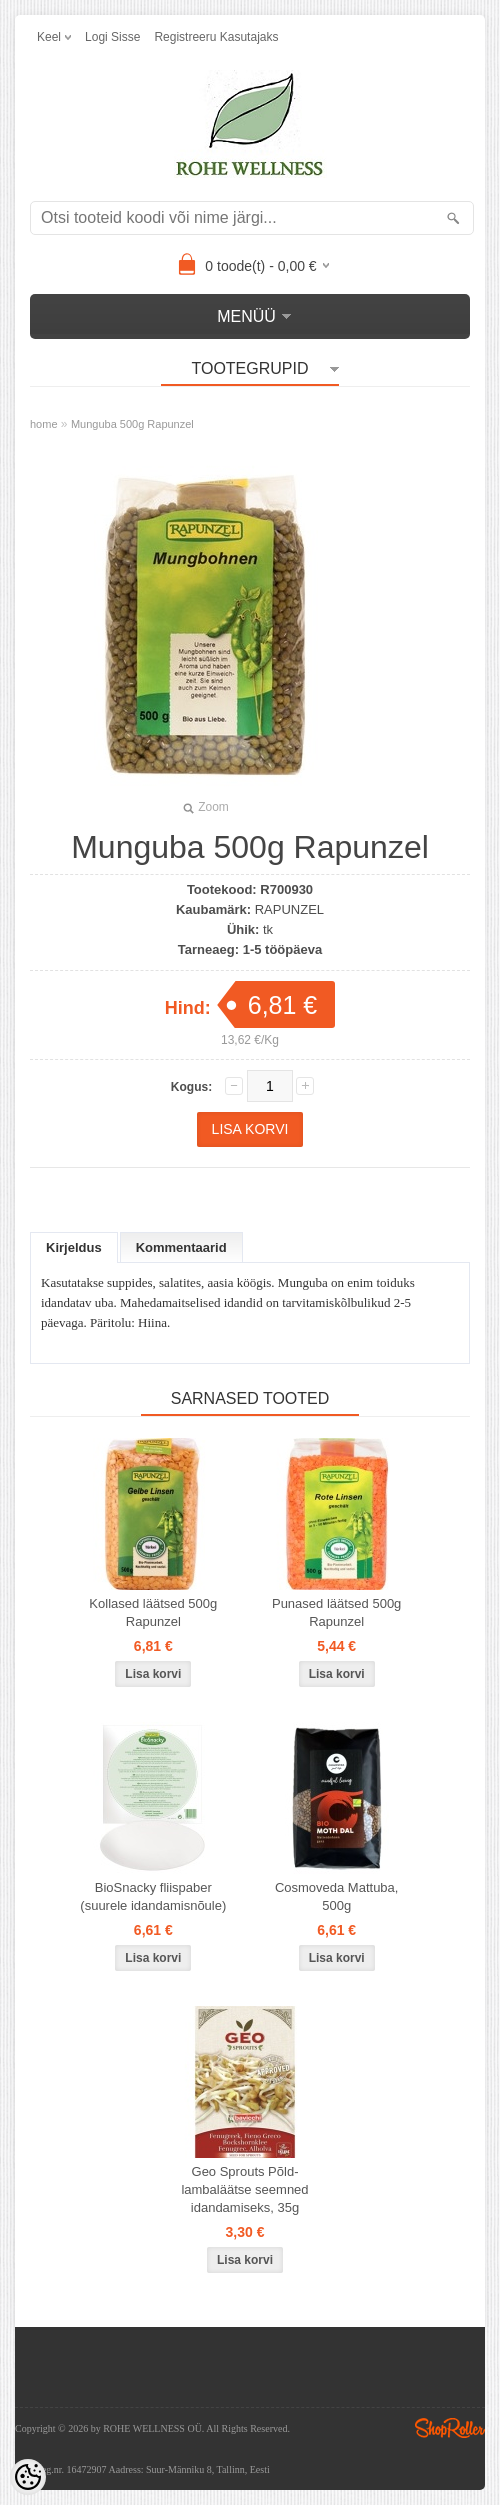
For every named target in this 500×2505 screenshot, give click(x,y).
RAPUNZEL (289, 909)
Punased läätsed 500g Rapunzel (336, 1612)
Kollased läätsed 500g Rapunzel (153, 1612)
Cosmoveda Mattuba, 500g (337, 1896)
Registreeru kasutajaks (216, 37)
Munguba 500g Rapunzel (132, 424)
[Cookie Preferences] (28, 2477)
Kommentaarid (181, 1247)
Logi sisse (112, 37)
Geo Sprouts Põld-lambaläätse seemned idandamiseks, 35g (244, 2189)
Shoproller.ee (450, 2428)
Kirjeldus (74, 1247)
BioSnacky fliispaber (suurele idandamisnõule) (153, 1896)
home (44, 424)
